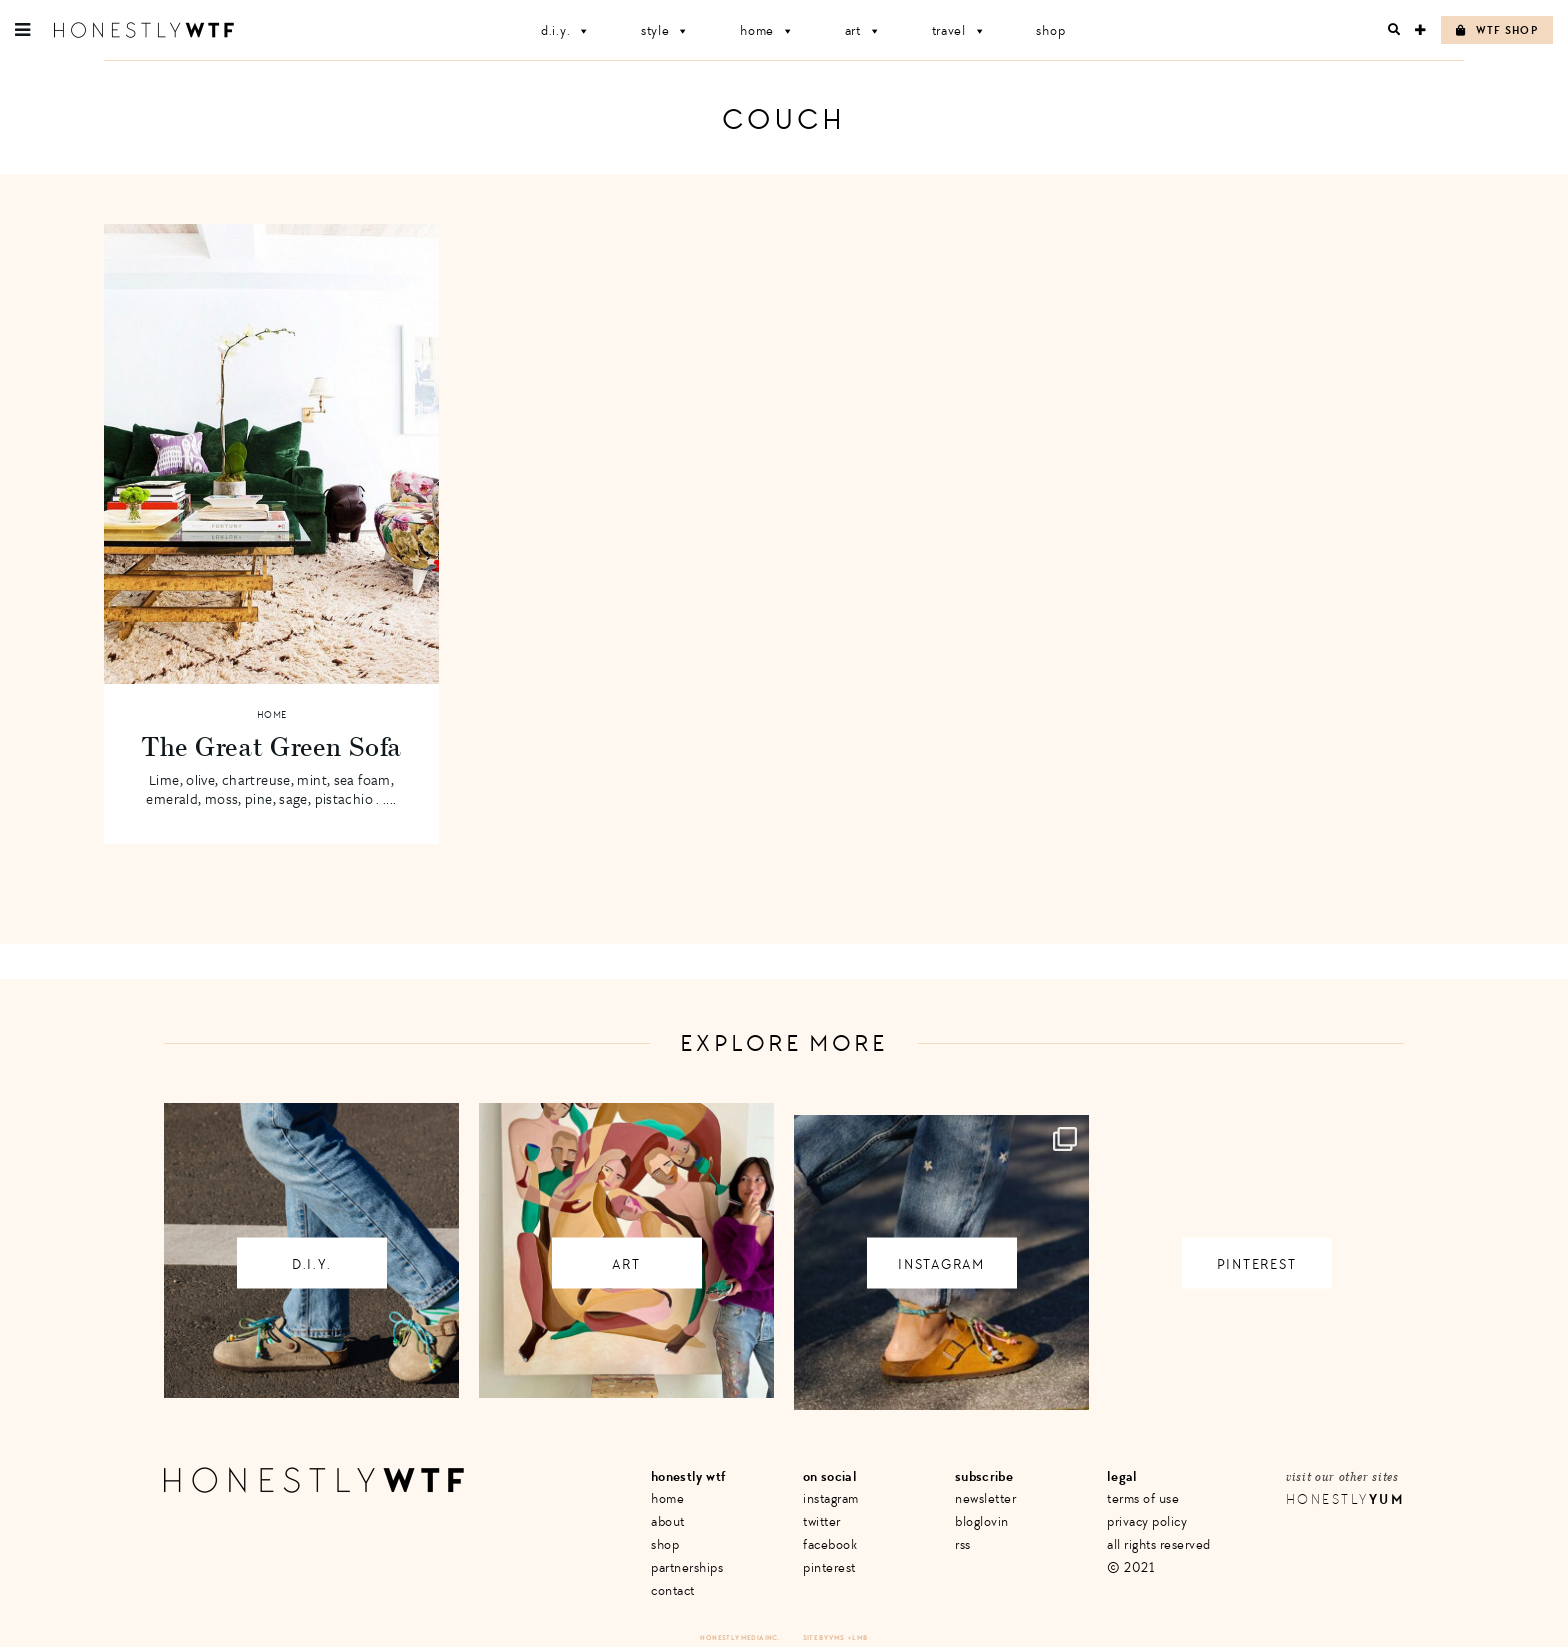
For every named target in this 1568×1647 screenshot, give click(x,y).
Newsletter (985, 1498)
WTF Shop (1497, 30)
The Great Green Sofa (271, 746)
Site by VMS (824, 1637)
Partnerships (687, 1567)
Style (665, 30)
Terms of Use (1143, 1498)
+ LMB (858, 1637)
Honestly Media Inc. (739, 1637)
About (668, 1521)
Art (863, 30)
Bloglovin (982, 1521)
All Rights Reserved (1159, 1544)
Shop (1050, 30)
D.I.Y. (566, 30)
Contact (673, 1590)
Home (767, 30)
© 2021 (1130, 1567)
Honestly (1345, 1499)
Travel (959, 30)
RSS (963, 1544)
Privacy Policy (1147, 1521)
